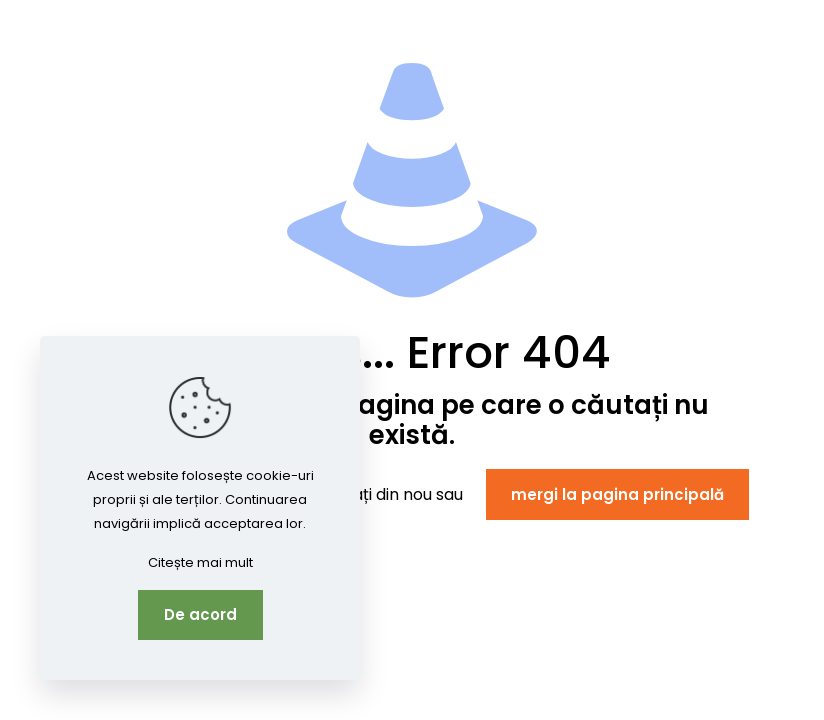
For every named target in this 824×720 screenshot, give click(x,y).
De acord (200, 614)
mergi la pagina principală (617, 494)
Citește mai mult (200, 562)
